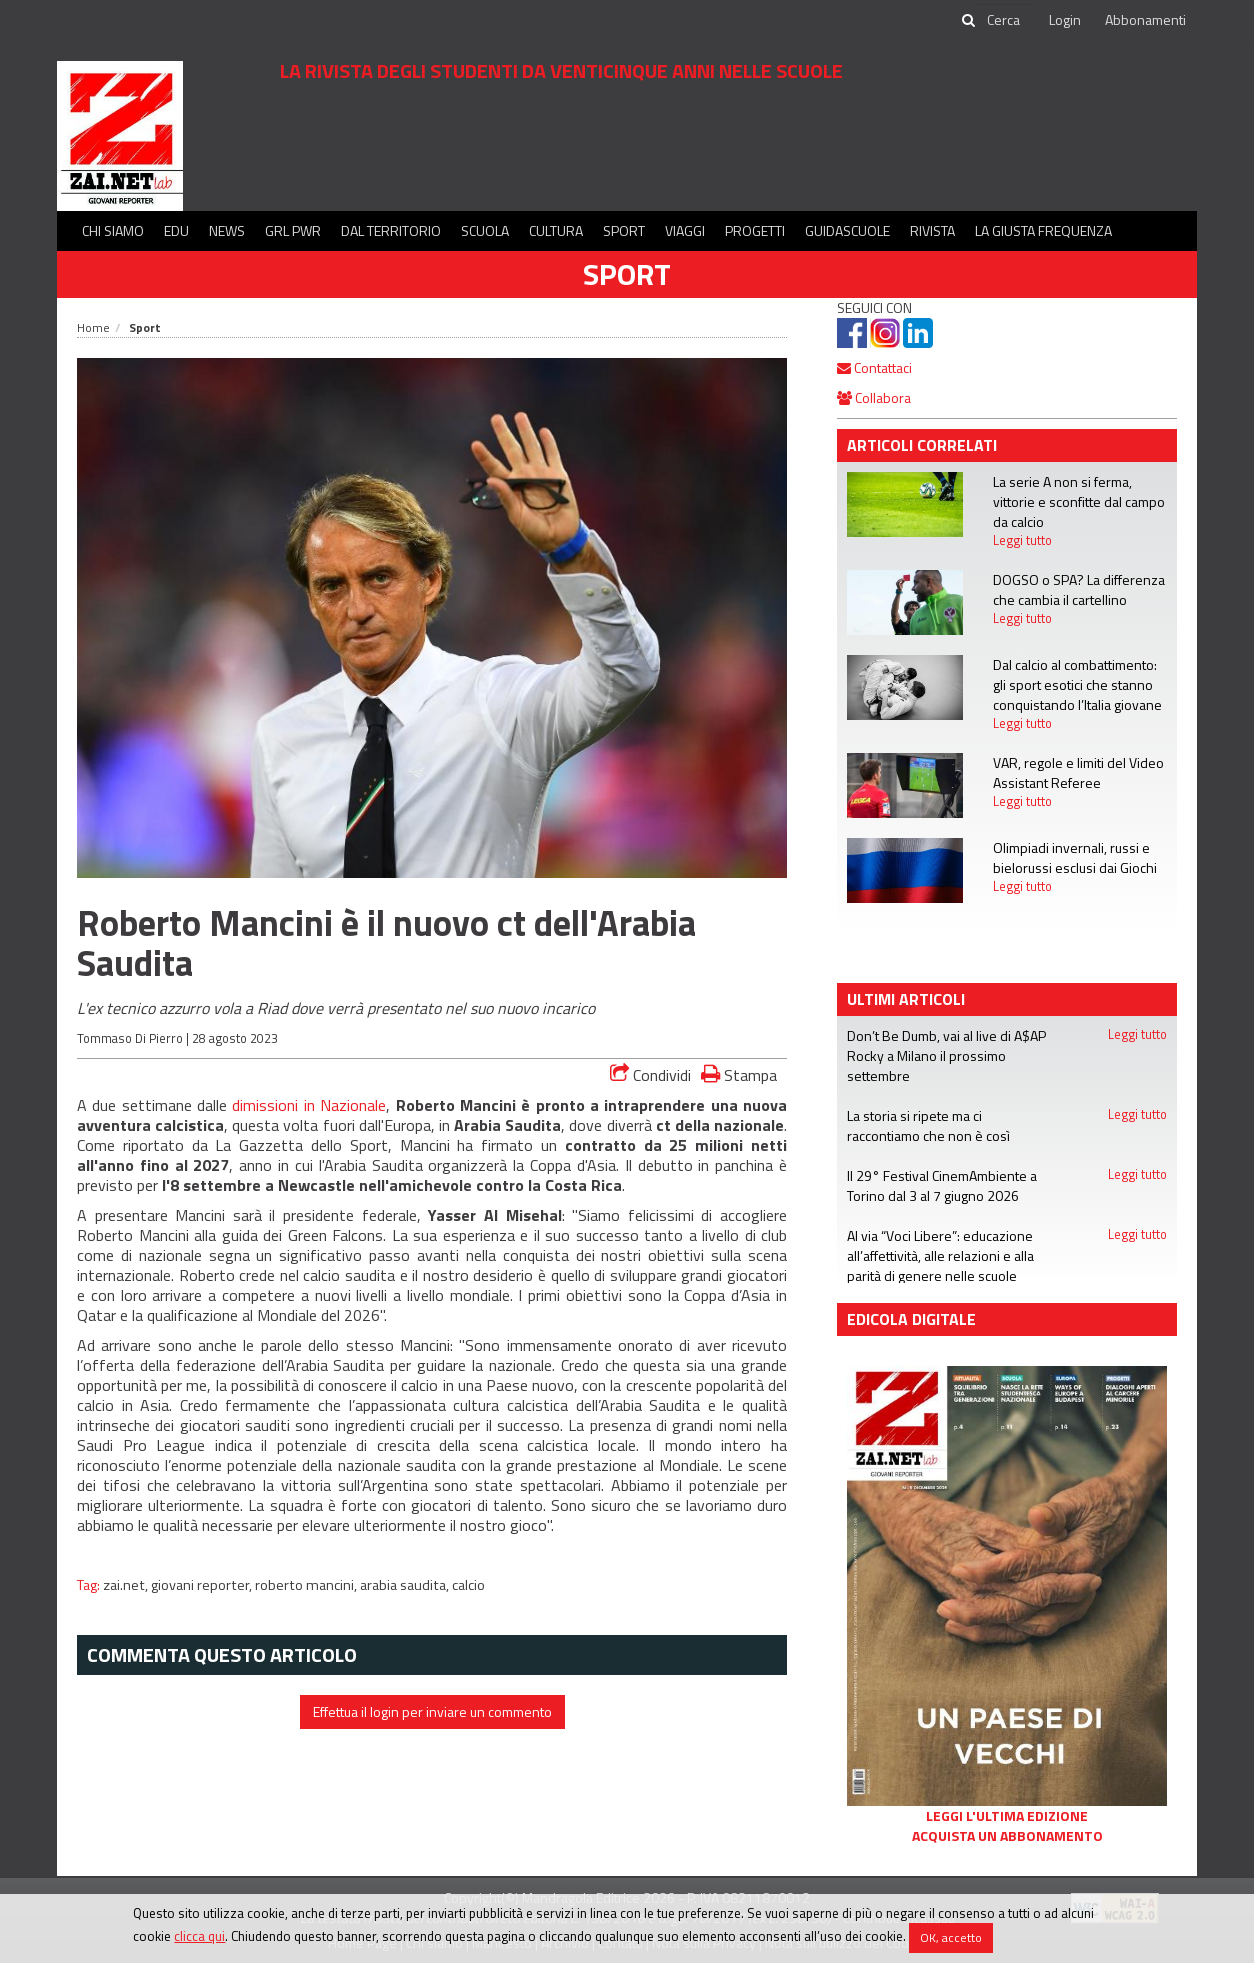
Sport (624, 230)
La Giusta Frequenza (1043, 230)
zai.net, (127, 1585)
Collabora (874, 397)
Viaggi (685, 230)
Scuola (485, 230)
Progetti (755, 230)
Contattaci (874, 367)
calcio (468, 1585)
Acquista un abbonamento (1007, 1836)
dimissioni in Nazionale (309, 1105)
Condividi (650, 1075)
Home (93, 327)
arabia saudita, (406, 1585)
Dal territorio (391, 230)
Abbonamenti (1145, 19)
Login (1065, 19)
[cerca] (1005, 20)
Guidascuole (847, 230)
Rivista (932, 230)
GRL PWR (293, 230)
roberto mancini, (307, 1585)
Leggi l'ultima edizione (1007, 1816)
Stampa (739, 1074)
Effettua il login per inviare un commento (432, 1711)
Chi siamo (113, 230)
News (227, 230)
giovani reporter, (203, 1585)
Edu (176, 230)
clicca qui (199, 1936)
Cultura (556, 230)
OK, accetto (951, 1937)
